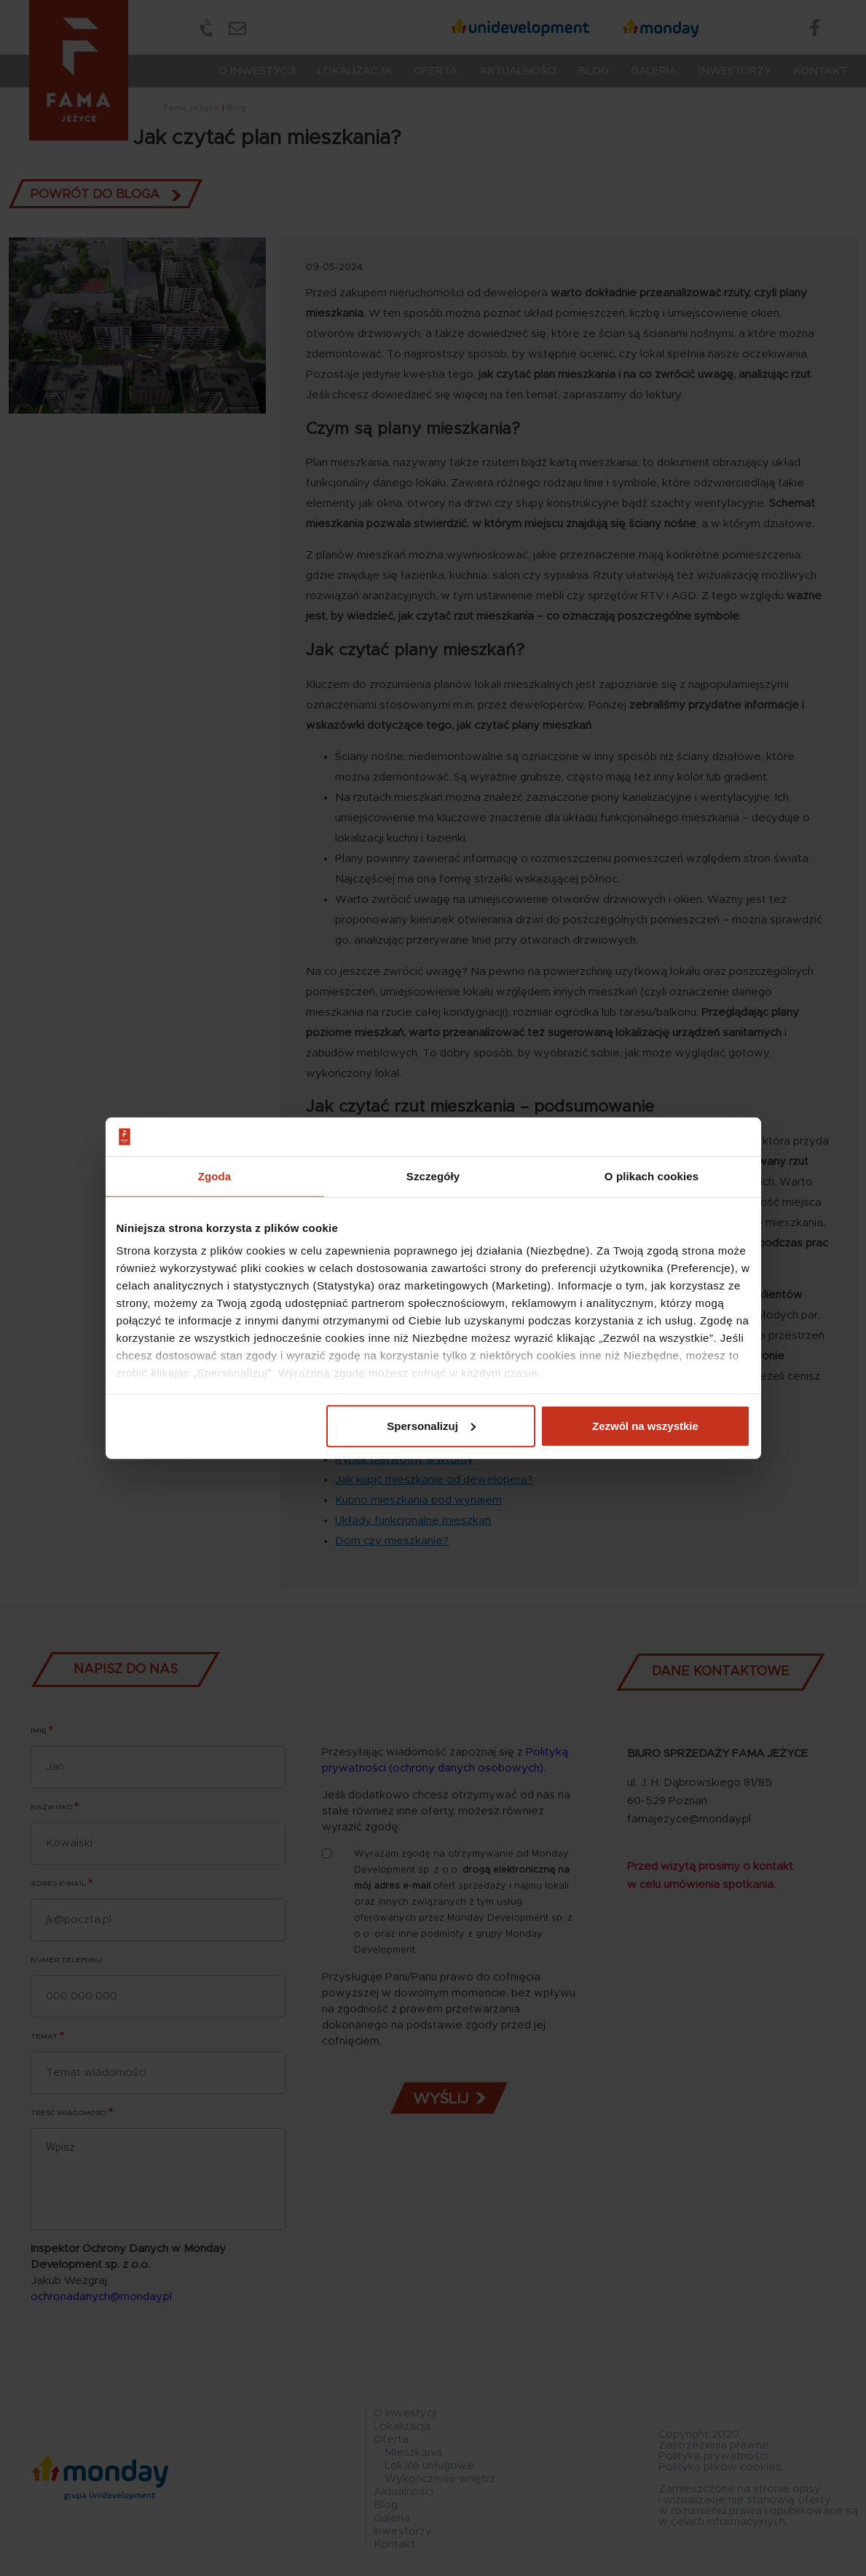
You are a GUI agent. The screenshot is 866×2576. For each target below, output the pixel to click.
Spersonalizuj (431, 1425)
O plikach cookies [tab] (651, 1175)
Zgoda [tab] (215, 1175)
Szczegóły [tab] (433, 1175)
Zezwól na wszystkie (645, 1425)
